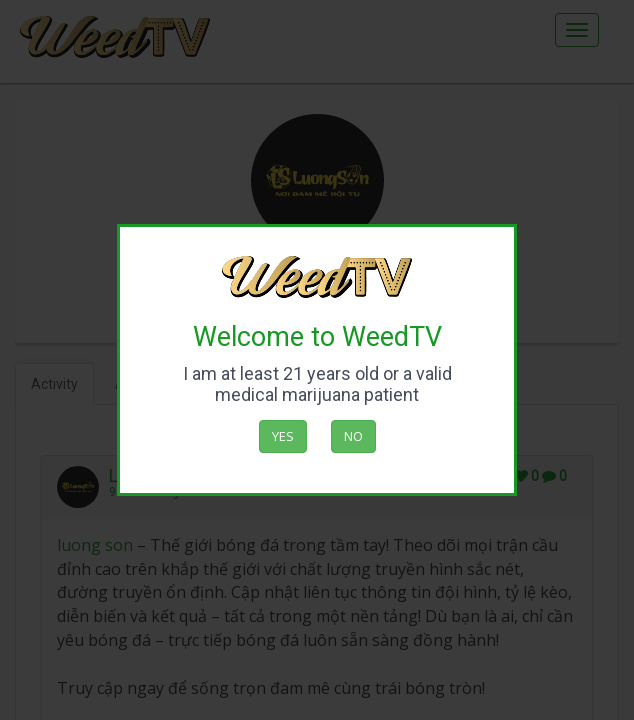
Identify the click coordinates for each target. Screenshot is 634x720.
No (353, 436)
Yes (283, 436)
